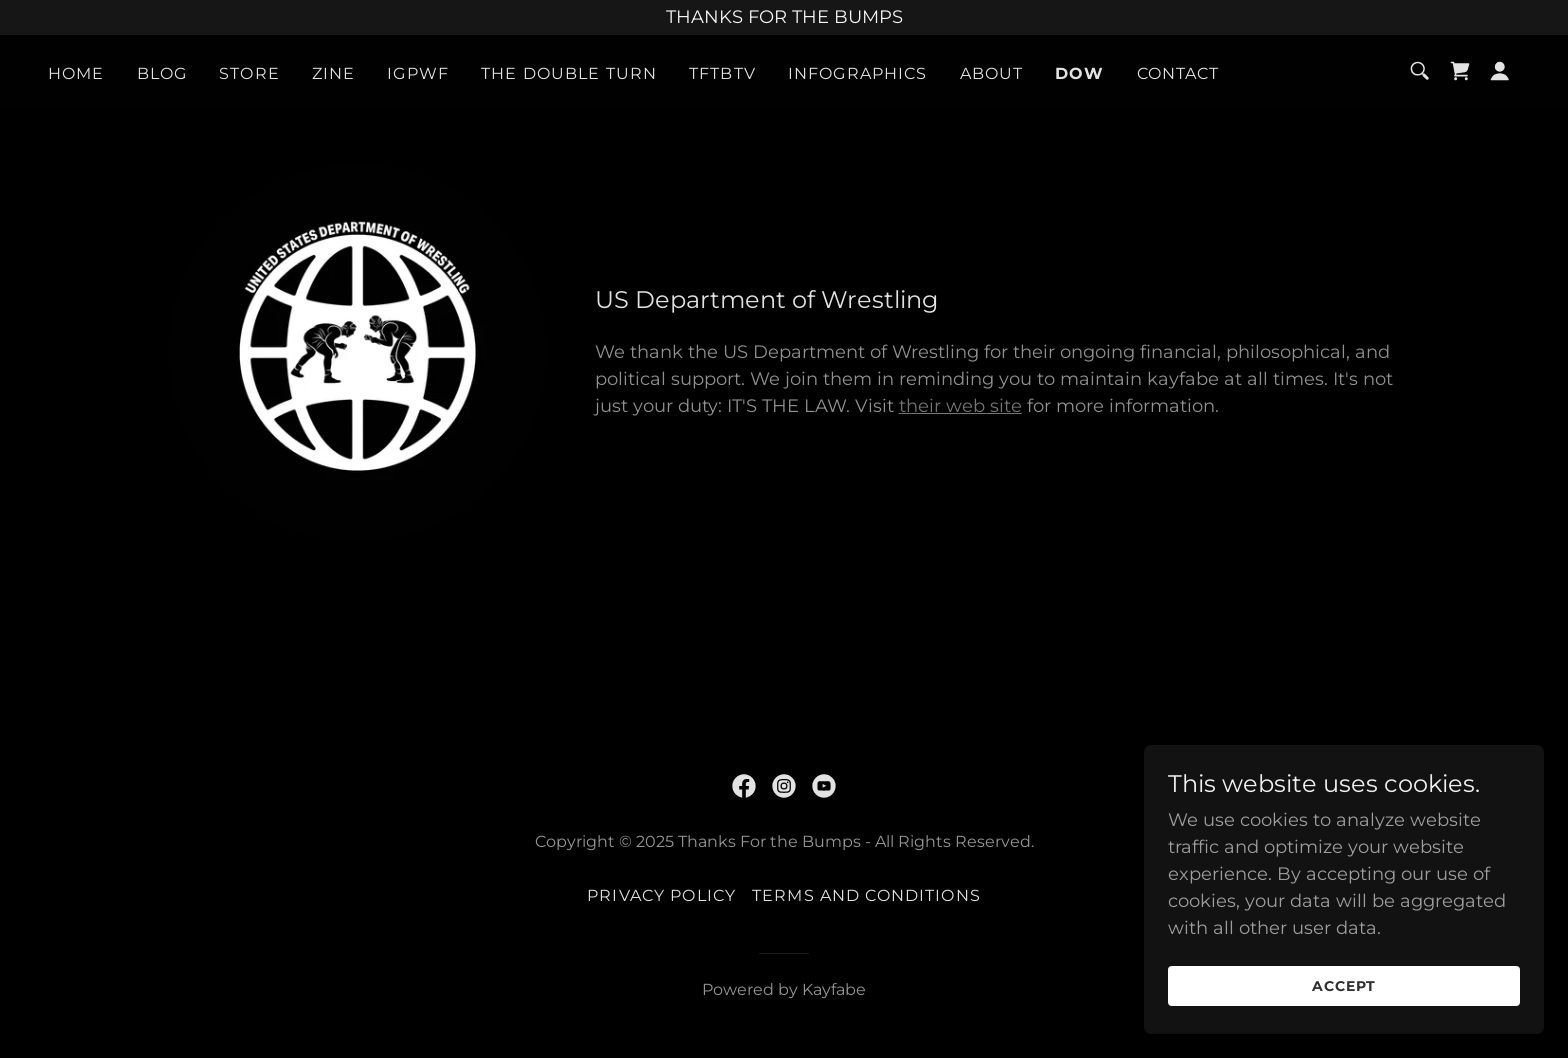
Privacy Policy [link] (661, 895)
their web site (960, 406)
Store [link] (249, 73)
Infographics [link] (858, 73)
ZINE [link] (334, 73)
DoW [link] (1079, 73)
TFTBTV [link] (722, 73)
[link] (1460, 71)
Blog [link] (162, 73)
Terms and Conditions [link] (866, 895)
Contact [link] (1178, 73)
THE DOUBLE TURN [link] (569, 73)
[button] (1500, 71)
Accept (1344, 986)
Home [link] (76, 73)
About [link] (992, 73)
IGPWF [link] (418, 73)
